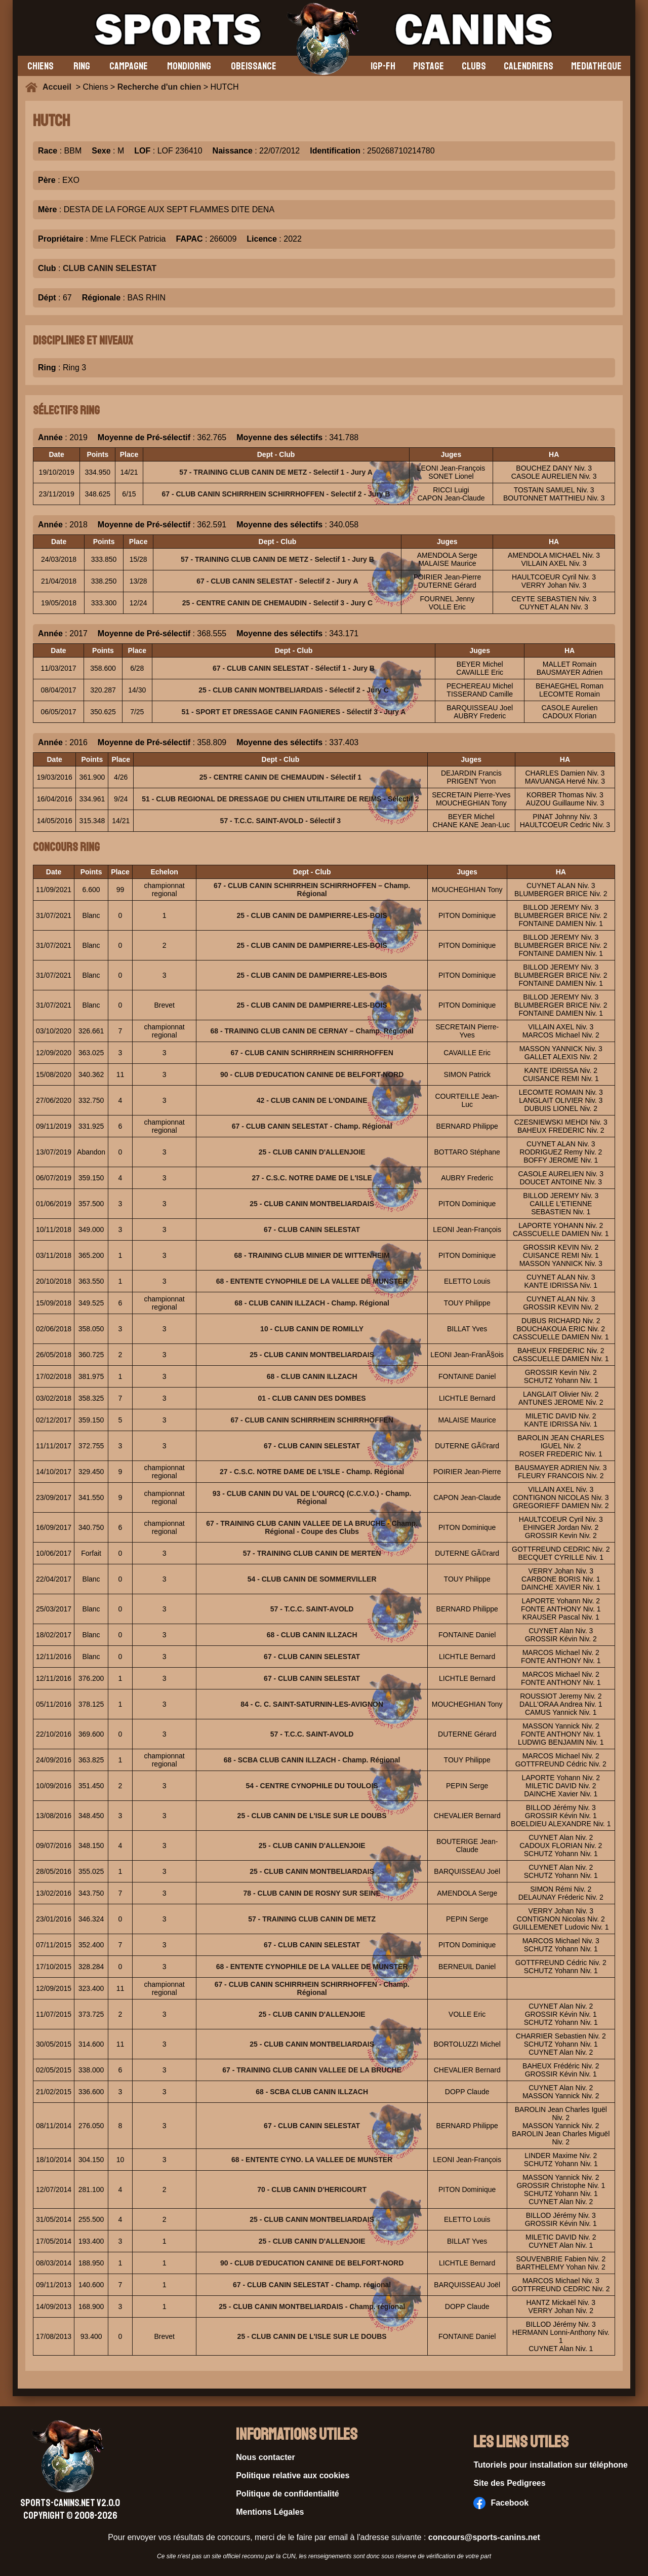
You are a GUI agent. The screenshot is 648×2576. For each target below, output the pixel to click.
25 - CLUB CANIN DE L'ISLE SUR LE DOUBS (312, 1816)
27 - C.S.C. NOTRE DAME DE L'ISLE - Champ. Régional (312, 1472)
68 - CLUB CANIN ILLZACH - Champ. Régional (311, 1303)
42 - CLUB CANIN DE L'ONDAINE (312, 1100)
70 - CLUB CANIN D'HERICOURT (312, 2189)
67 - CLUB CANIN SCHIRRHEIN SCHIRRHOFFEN (312, 1053)
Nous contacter (265, 2457)
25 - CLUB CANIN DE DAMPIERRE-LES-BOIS (312, 915)
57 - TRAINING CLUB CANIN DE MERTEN (312, 1553)
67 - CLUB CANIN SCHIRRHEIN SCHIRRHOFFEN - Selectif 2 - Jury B (275, 494)
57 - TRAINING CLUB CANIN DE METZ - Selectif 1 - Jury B (277, 559)
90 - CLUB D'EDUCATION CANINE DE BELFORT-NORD (311, 1074)
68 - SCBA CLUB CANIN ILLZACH (312, 2092)
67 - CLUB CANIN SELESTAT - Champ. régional (312, 2285)
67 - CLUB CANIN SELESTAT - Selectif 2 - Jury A (277, 581)
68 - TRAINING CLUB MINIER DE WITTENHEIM (312, 1255)
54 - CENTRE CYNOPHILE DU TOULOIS (312, 1786)
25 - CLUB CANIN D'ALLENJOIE (312, 1152)
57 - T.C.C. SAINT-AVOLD (312, 1609)
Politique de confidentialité (287, 2493)
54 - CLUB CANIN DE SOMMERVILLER (312, 1579)
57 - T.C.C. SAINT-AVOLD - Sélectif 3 (280, 821)
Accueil (59, 87)
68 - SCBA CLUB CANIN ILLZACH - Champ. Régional (312, 1760)
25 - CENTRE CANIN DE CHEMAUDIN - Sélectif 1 (280, 777)
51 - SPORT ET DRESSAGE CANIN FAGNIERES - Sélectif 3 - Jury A (294, 712)
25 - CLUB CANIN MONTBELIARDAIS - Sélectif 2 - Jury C (293, 690)
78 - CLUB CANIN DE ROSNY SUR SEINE (312, 1893)
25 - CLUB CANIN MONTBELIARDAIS (312, 1204)
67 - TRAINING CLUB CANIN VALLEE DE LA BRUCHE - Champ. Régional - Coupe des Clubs (312, 1527)
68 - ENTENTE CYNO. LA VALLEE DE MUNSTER (311, 2160)
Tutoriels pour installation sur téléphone (550, 2464)
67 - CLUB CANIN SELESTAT (312, 1229)
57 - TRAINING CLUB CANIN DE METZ (312, 1919)
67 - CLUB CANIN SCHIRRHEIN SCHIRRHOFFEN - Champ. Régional (312, 1988)
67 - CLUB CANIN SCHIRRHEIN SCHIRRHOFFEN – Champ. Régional (312, 889)
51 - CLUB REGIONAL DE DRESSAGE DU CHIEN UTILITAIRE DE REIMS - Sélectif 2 (280, 799)
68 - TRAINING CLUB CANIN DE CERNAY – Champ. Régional (311, 1031)
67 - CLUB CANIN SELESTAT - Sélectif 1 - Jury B (294, 668)
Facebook (501, 2503)
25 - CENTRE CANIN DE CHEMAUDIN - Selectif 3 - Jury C (277, 603)
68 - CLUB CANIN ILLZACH (312, 1376)
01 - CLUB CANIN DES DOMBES (312, 1398)
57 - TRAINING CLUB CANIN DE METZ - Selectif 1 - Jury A (275, 472)
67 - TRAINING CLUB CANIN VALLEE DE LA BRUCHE (311, 2070)
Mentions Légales (270, 2512)
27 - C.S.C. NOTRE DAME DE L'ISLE (312, 1178)
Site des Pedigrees (509, 2483)
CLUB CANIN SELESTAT (109, 268)
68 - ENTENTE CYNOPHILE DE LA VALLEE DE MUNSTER (312, 1281)
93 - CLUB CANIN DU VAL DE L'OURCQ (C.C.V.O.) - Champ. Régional (312, 1497)
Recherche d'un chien (159, 87)
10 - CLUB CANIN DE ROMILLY (311, 1329)
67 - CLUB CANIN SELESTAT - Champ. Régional (312, 1126)
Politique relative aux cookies (292, 2475)
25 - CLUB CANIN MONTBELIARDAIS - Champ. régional (312, 2306)
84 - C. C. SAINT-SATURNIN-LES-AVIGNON (311, 1704)
